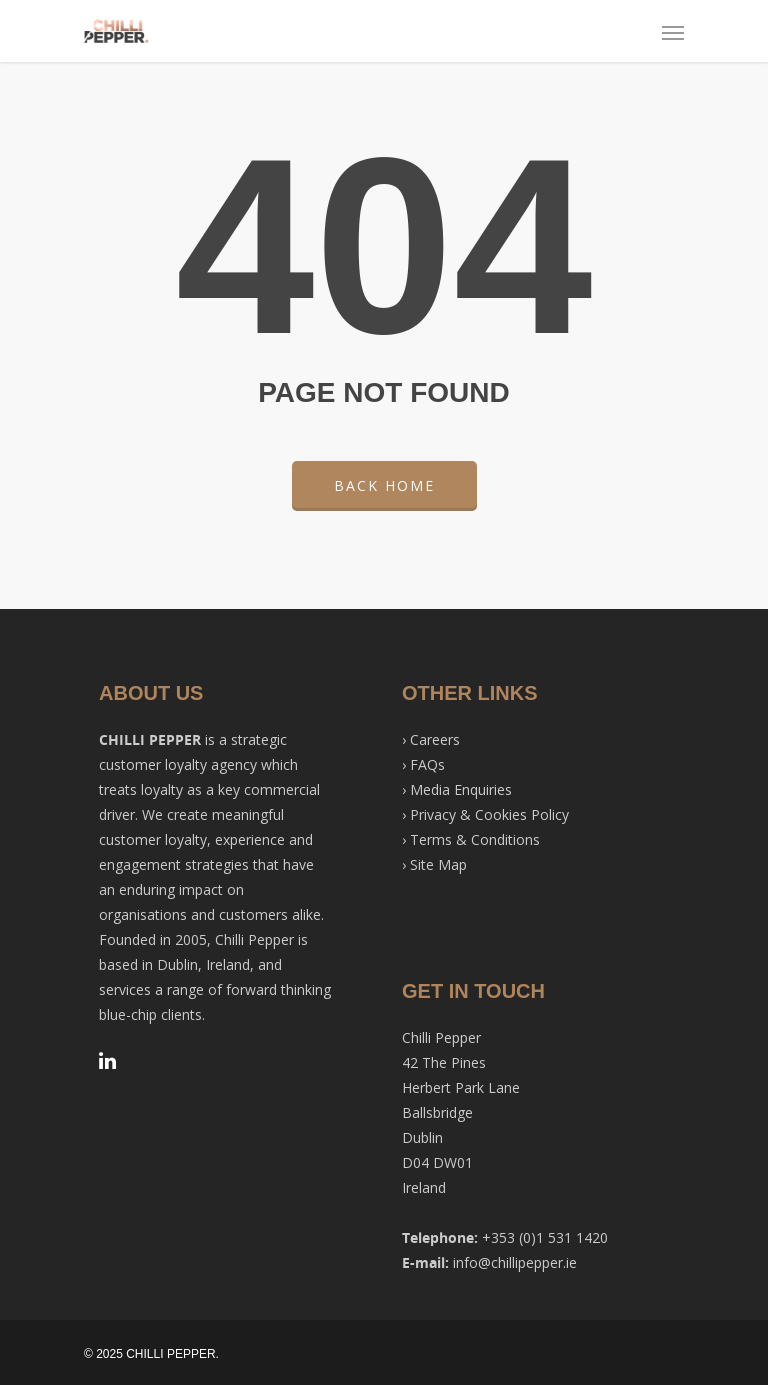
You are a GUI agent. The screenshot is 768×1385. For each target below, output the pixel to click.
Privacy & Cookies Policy (489, 814)
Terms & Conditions (475, 839)
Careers (435, 739)
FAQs (427, 764)
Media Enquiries (461, 789)
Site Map (438, 864)
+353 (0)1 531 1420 (545, 1237)
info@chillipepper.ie (515, 1262)
